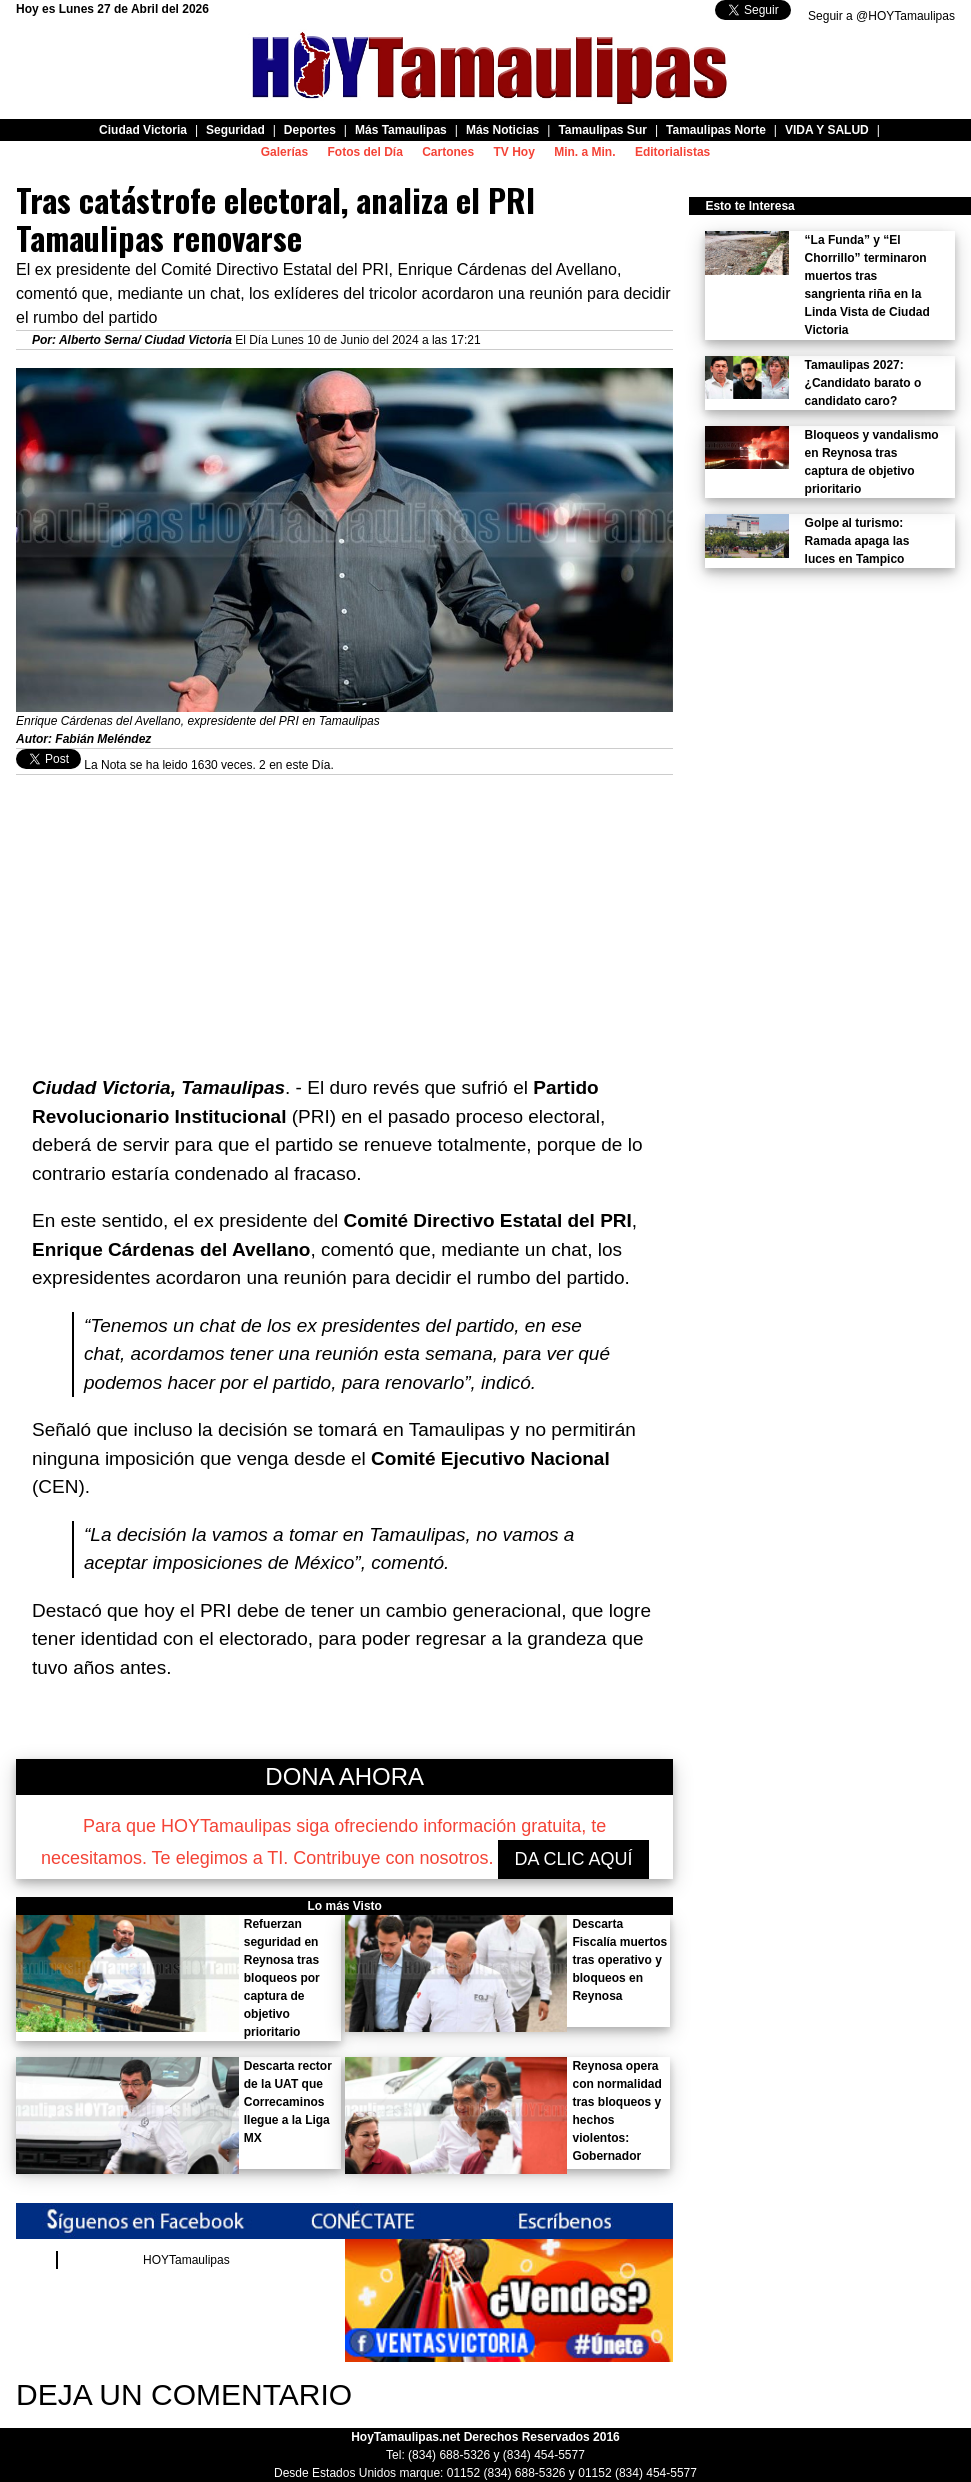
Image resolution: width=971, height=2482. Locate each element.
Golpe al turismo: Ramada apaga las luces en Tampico (857, 541)
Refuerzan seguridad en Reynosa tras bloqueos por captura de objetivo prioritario (282, 1978)
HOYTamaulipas (186, 2260)
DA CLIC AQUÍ (573, 1859)
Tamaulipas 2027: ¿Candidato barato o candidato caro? (863, 383)
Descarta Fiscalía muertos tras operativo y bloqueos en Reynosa (619, 1960)
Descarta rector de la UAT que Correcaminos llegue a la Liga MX (288, 2102)
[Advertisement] (344, 915)
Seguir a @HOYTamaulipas (881, 16)
